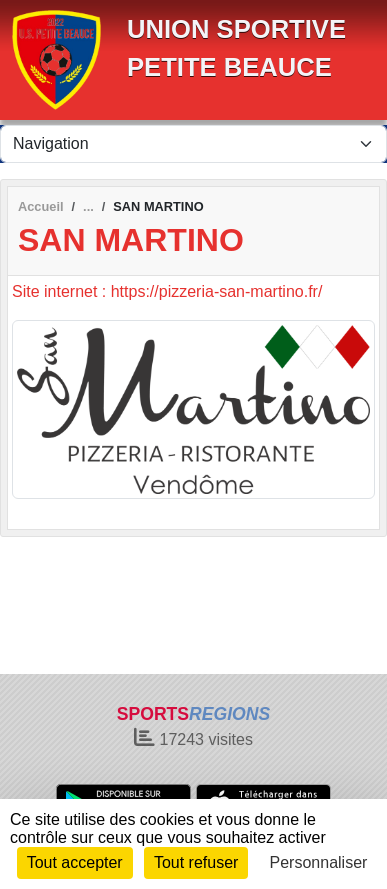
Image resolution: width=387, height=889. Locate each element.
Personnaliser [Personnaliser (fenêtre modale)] (319, 862)
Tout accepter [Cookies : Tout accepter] (75, 862)
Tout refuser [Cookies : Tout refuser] (196, 862)
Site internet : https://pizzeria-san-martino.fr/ (167, 291)
